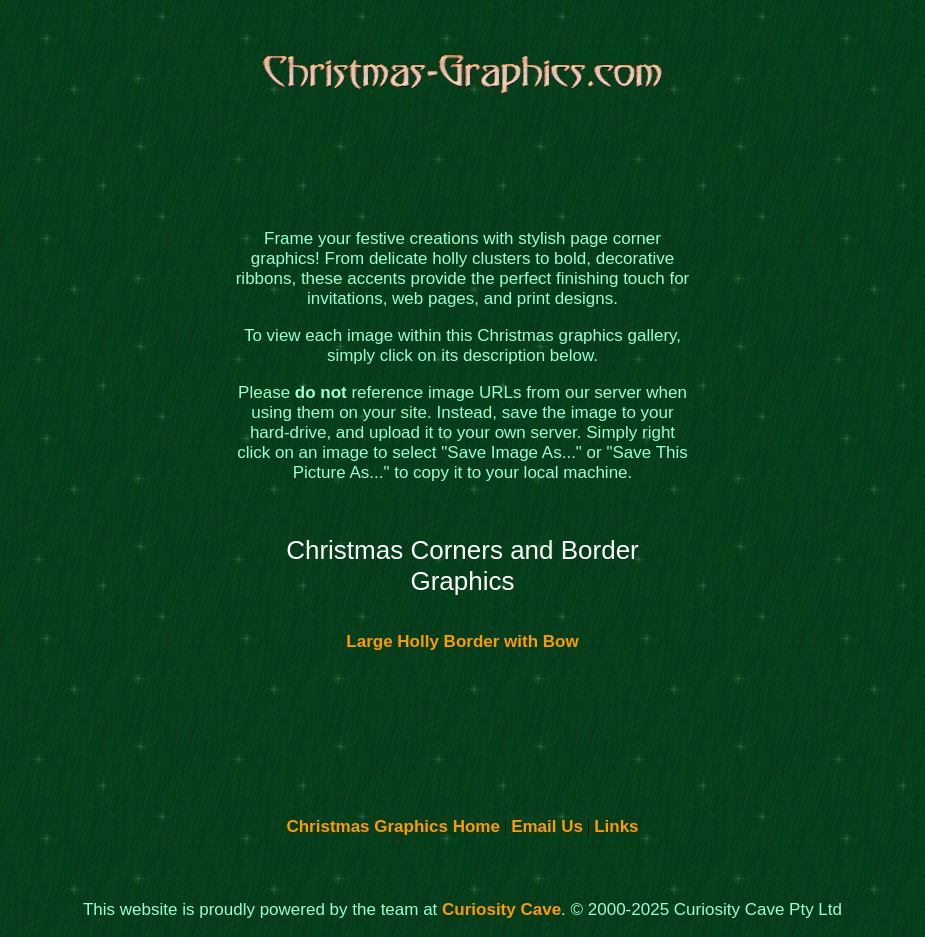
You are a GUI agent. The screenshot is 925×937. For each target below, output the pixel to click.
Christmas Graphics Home (393, 826)
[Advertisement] (147, 439)
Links (616, 826)
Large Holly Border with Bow (462, 641)
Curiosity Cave (501, 909)
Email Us (547, 826)
